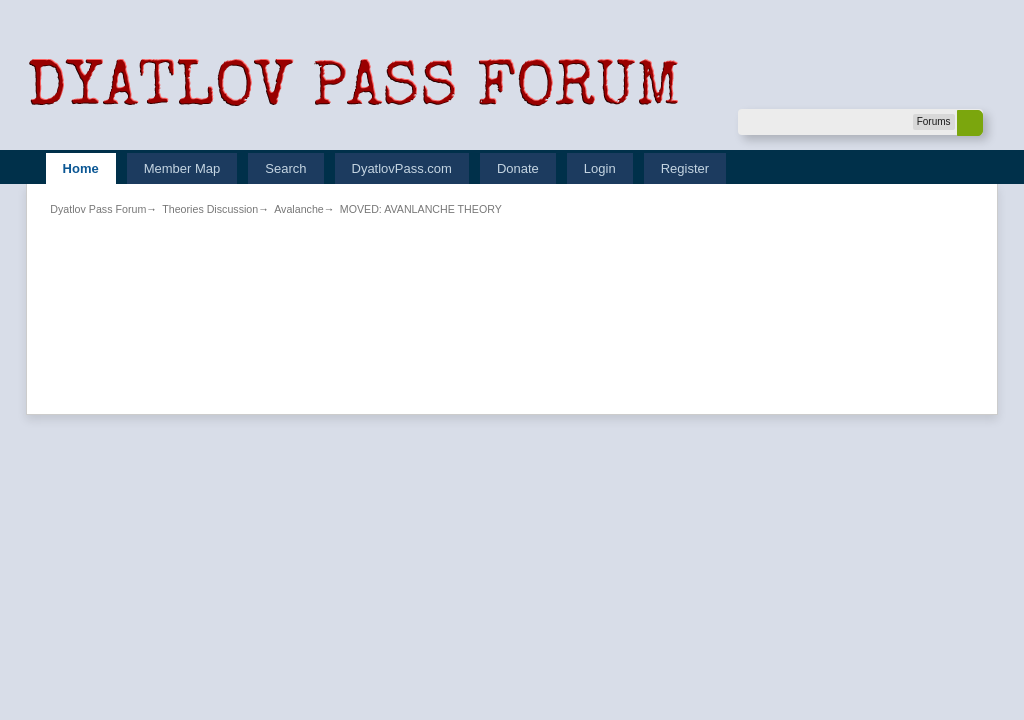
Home (81, 168)
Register (685, 168)
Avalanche (299, 209)
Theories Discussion (210, 209)
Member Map (182, 168)
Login (600, 168)
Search (285, 168)
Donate (518, 168)
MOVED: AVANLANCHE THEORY (421, 209)
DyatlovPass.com (402, 168)
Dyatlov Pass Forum (98, 209)
